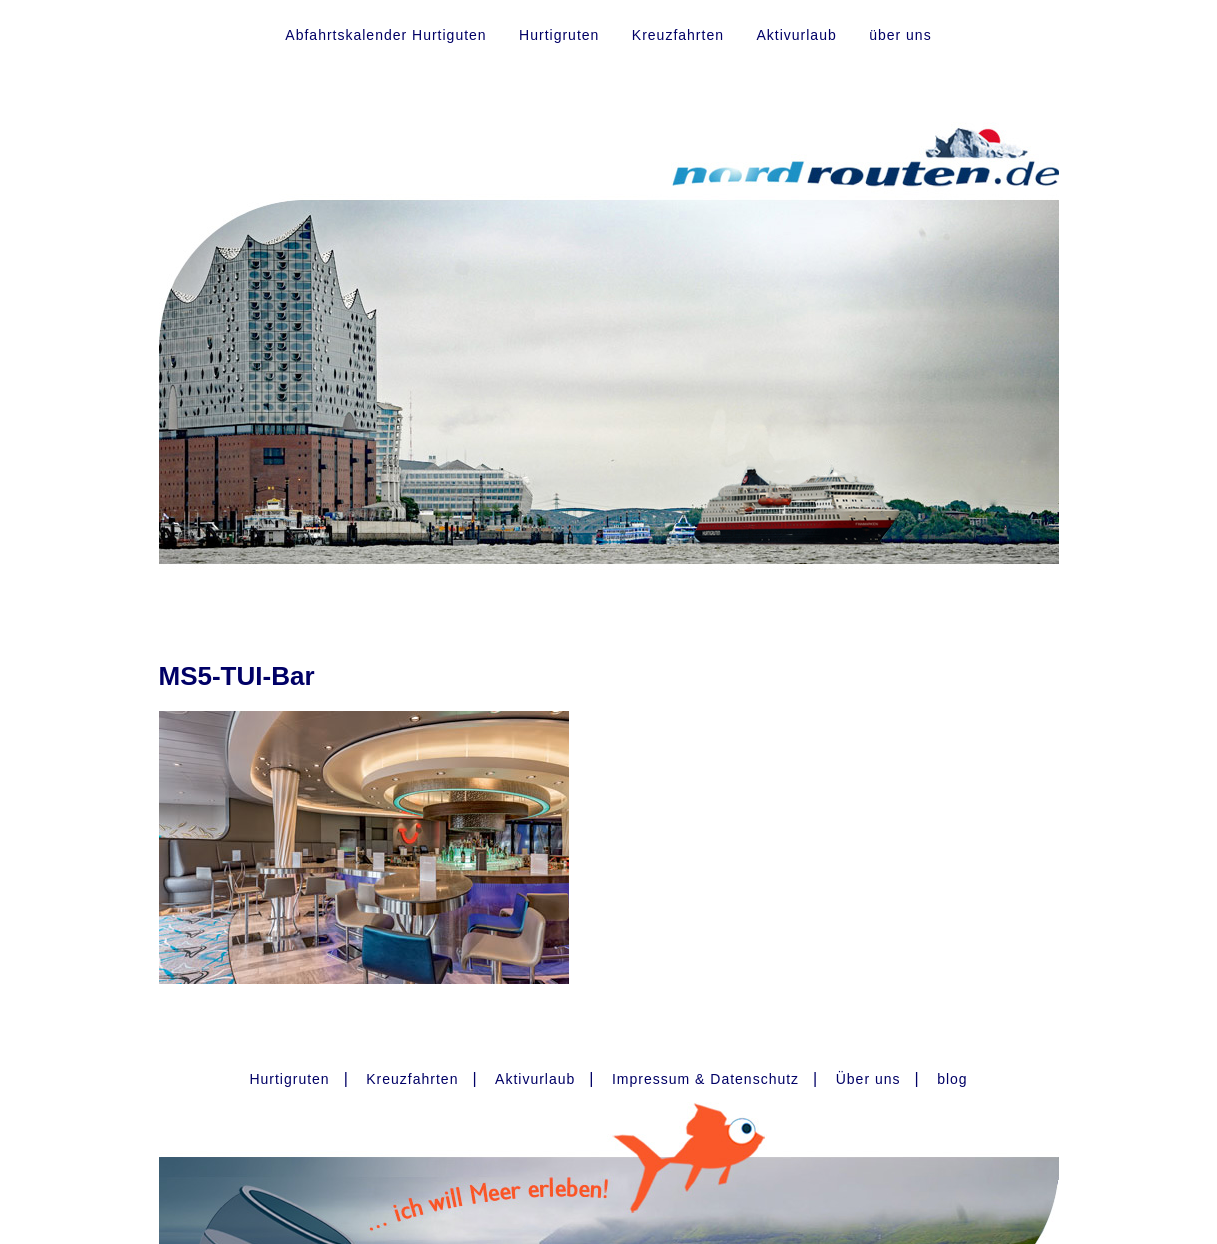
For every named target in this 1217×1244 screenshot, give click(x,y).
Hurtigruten (559, 35)
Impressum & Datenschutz (705, 1079)
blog (952, 1079)
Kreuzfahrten (678, 35)
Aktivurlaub (796, 35)
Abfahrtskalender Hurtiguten (385, 35)
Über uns (868, 1079)
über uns (900, 35)
